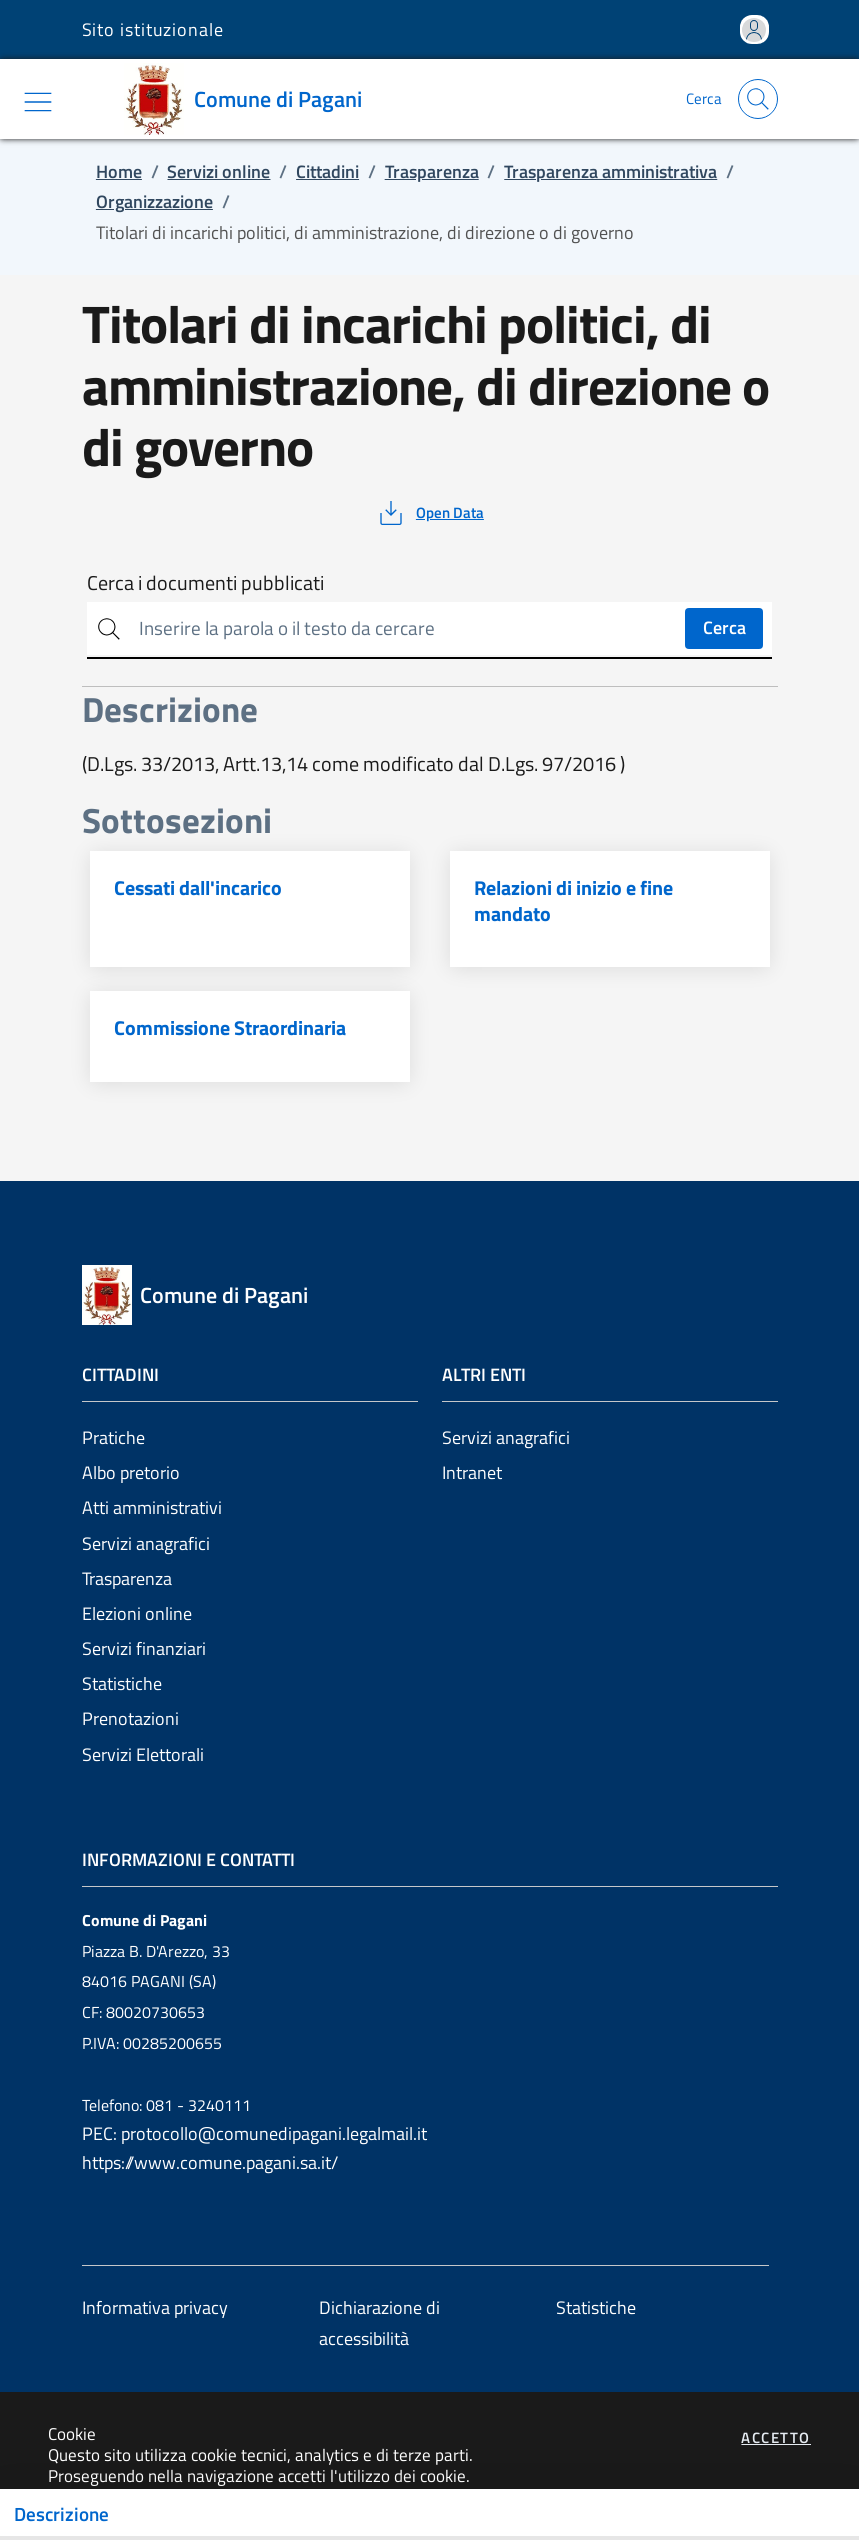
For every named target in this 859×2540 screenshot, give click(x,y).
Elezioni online (137, 1613)
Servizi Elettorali (143, 1754)
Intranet (472, 1472)
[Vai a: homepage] (250, 99)
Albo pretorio (131, 1472)
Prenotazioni (130, 1718)
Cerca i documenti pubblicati (205, 583)
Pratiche (113, 1437)
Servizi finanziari (144, 1648)
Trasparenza (127, 1578)
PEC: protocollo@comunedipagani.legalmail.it (254, 2133)
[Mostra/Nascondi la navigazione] (38, 102)
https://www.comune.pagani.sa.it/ (210, 2162)
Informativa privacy (155, 2307)
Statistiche (122, 1683)
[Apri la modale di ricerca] (758, 99)
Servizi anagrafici (146, 1543)
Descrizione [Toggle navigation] (61, 2514)
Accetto (776, 2437)
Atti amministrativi (152, 1507)
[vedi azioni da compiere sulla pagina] (429, 513)
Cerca (724, 627)
